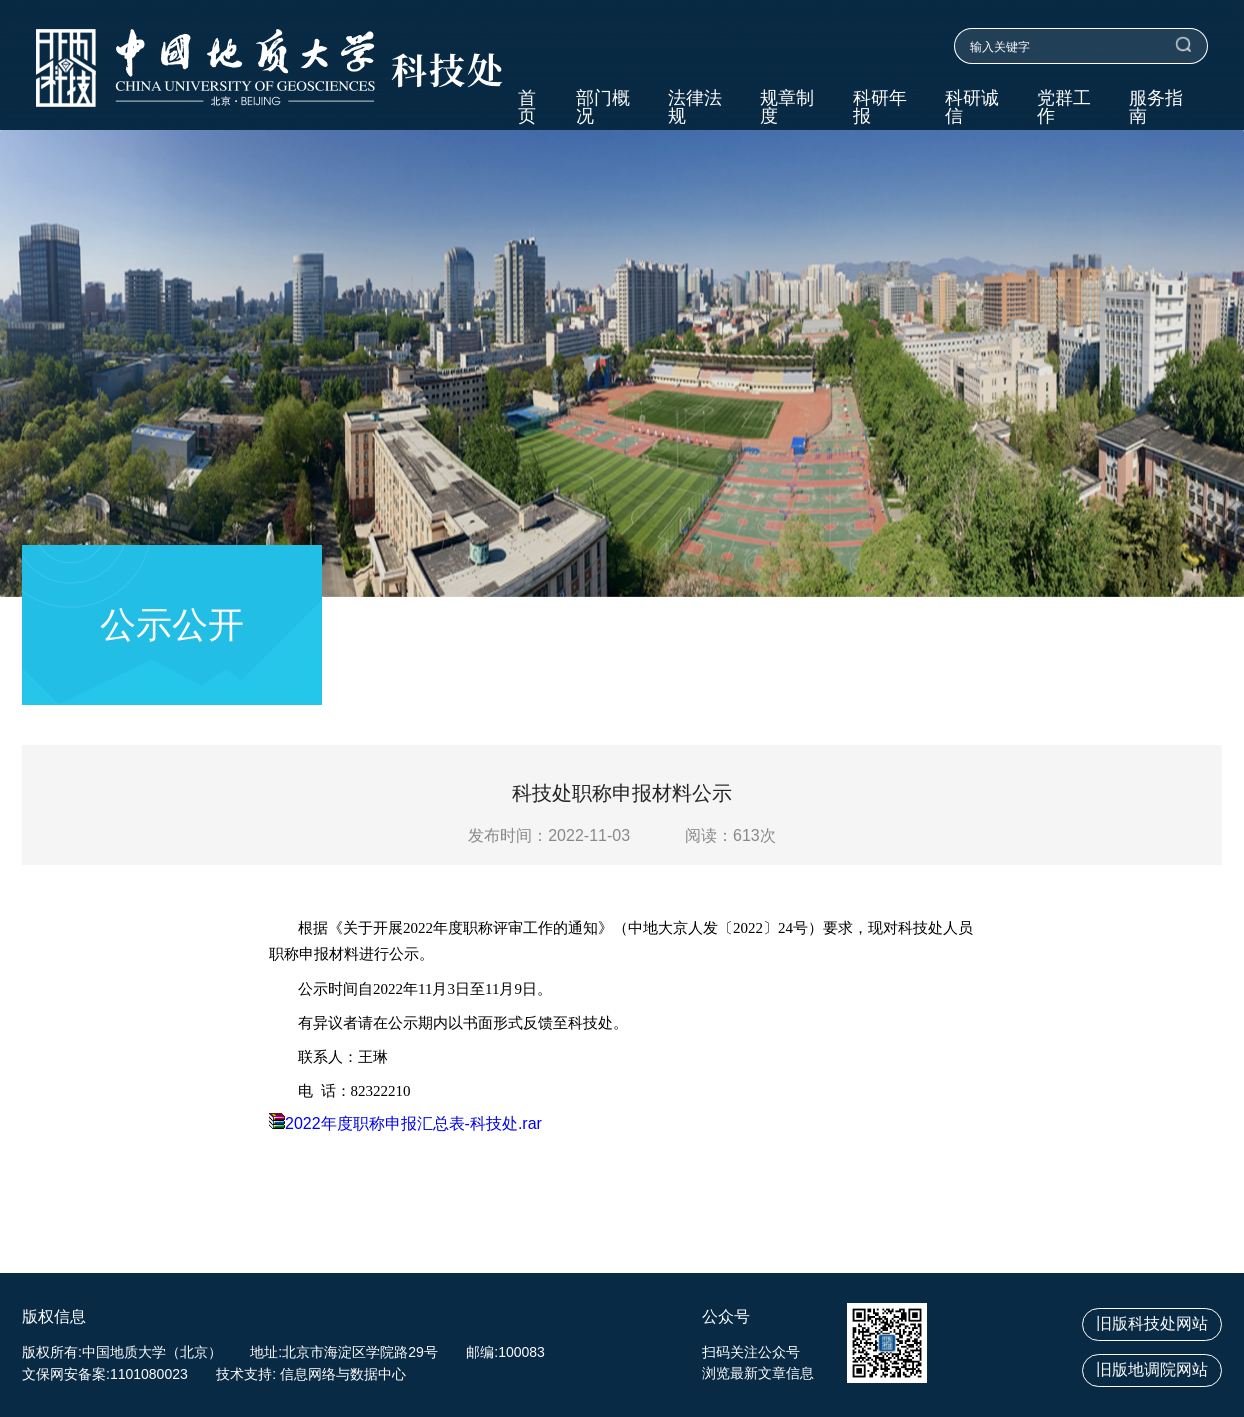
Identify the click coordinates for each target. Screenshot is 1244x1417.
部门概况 (603, 107)
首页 (527, 107)
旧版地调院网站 (1152, 1369)
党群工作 (1064, 107)
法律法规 (695, 107)
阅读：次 (730, 835)
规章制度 (787, 107)
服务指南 (1156, 107)
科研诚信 (972, 107)
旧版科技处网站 (1152, 1323)
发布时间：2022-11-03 (549, 835)
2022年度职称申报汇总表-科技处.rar (405, 1123)
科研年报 (880, 107)
